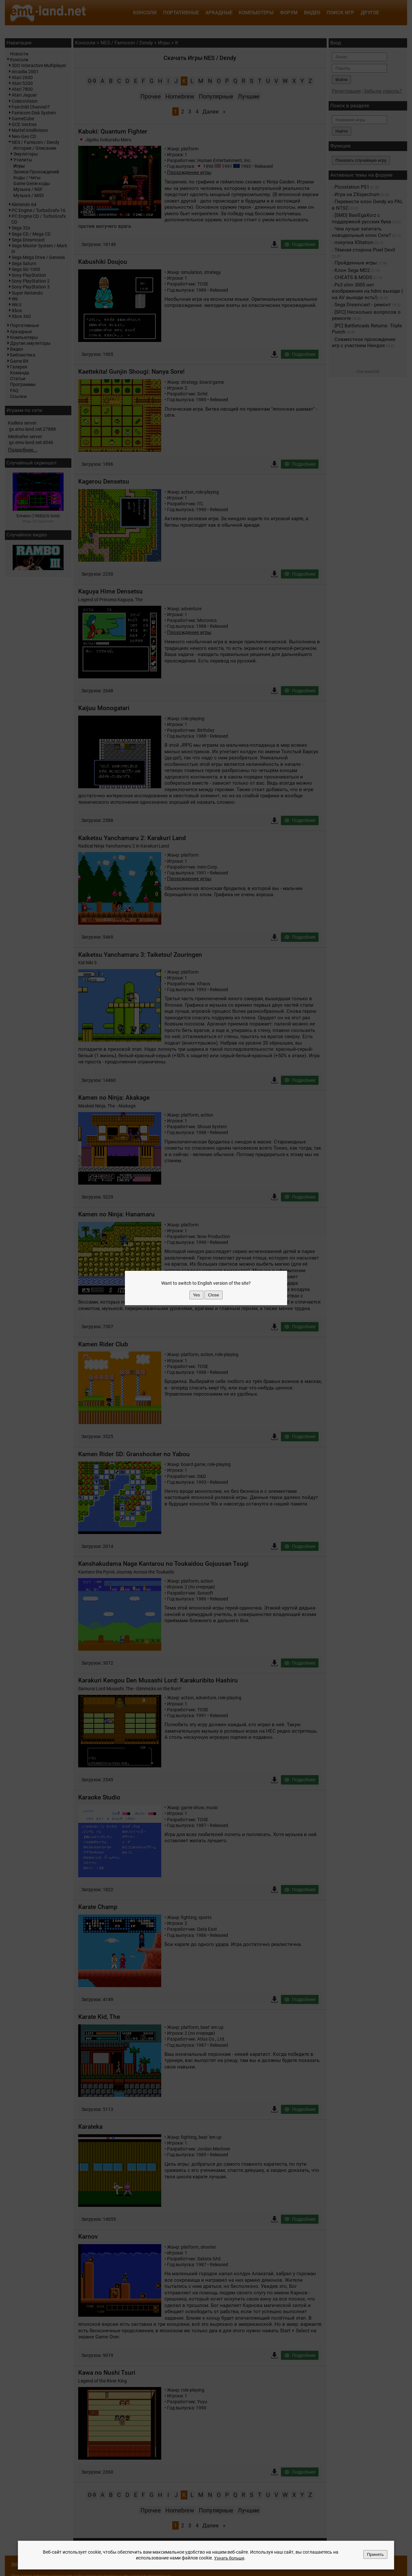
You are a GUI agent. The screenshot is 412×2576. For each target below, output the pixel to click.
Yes (196, 1295)
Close (213, 1295)
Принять (375, 2554)
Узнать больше (229, 2558)
